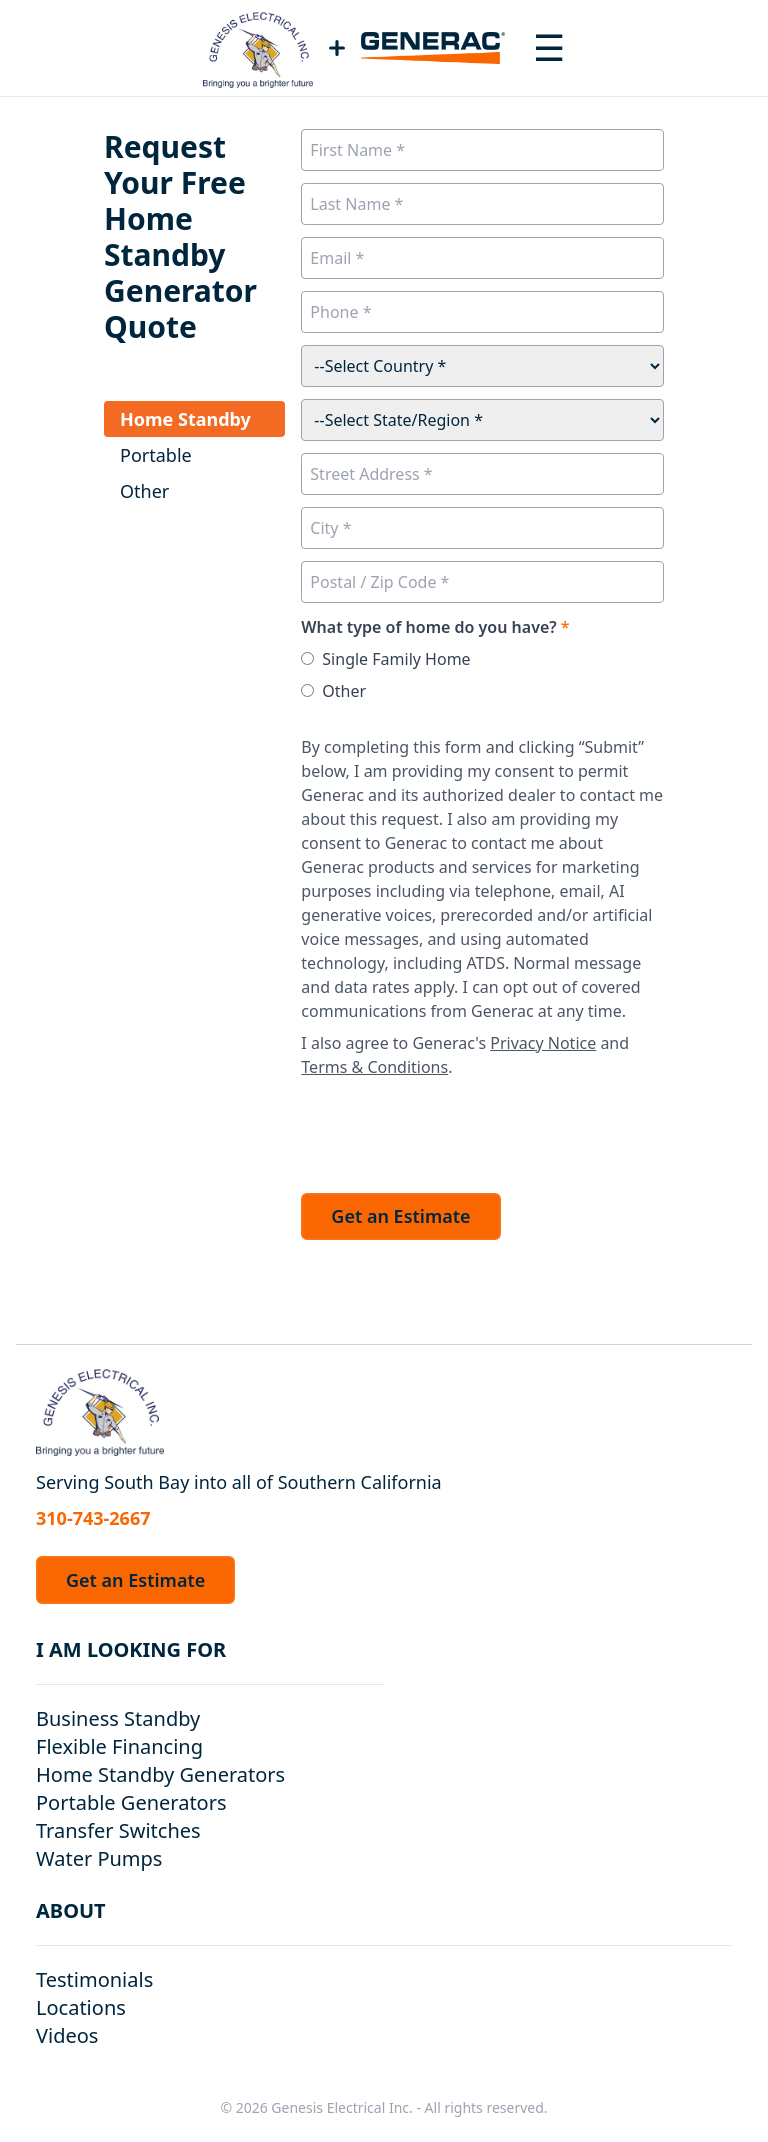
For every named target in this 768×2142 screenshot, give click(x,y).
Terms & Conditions (374, 1067)
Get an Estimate (400, 1216)
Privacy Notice (543, 1043)
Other (344, 691)
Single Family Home (396, 659)
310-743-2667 (93, 1518)
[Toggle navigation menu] (549, 48)
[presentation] (453, 1130)
